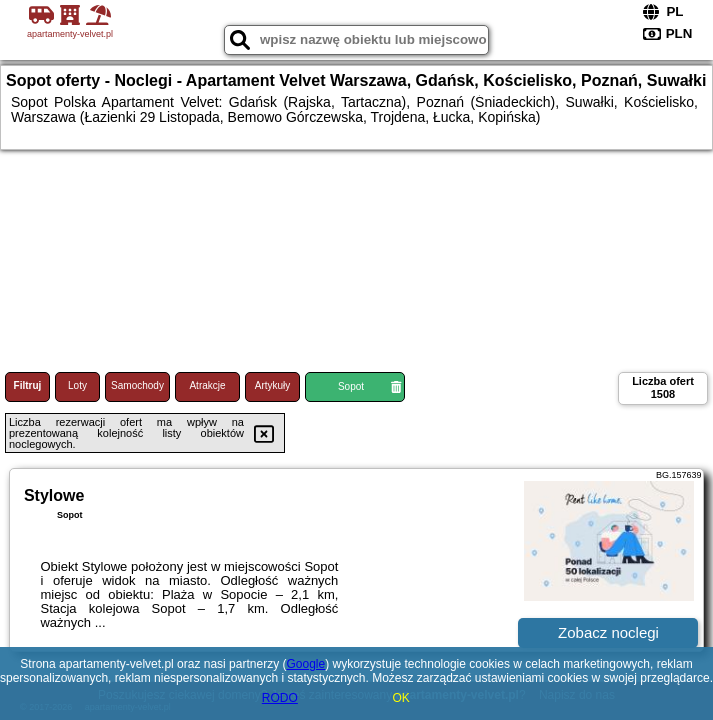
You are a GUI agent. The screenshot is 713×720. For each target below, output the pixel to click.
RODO (280, 698)
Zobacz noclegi (608, 632)
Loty (77, 385)
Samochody (137, 385)
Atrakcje (207, 385)
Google (305, 664)
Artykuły (273, 385)
